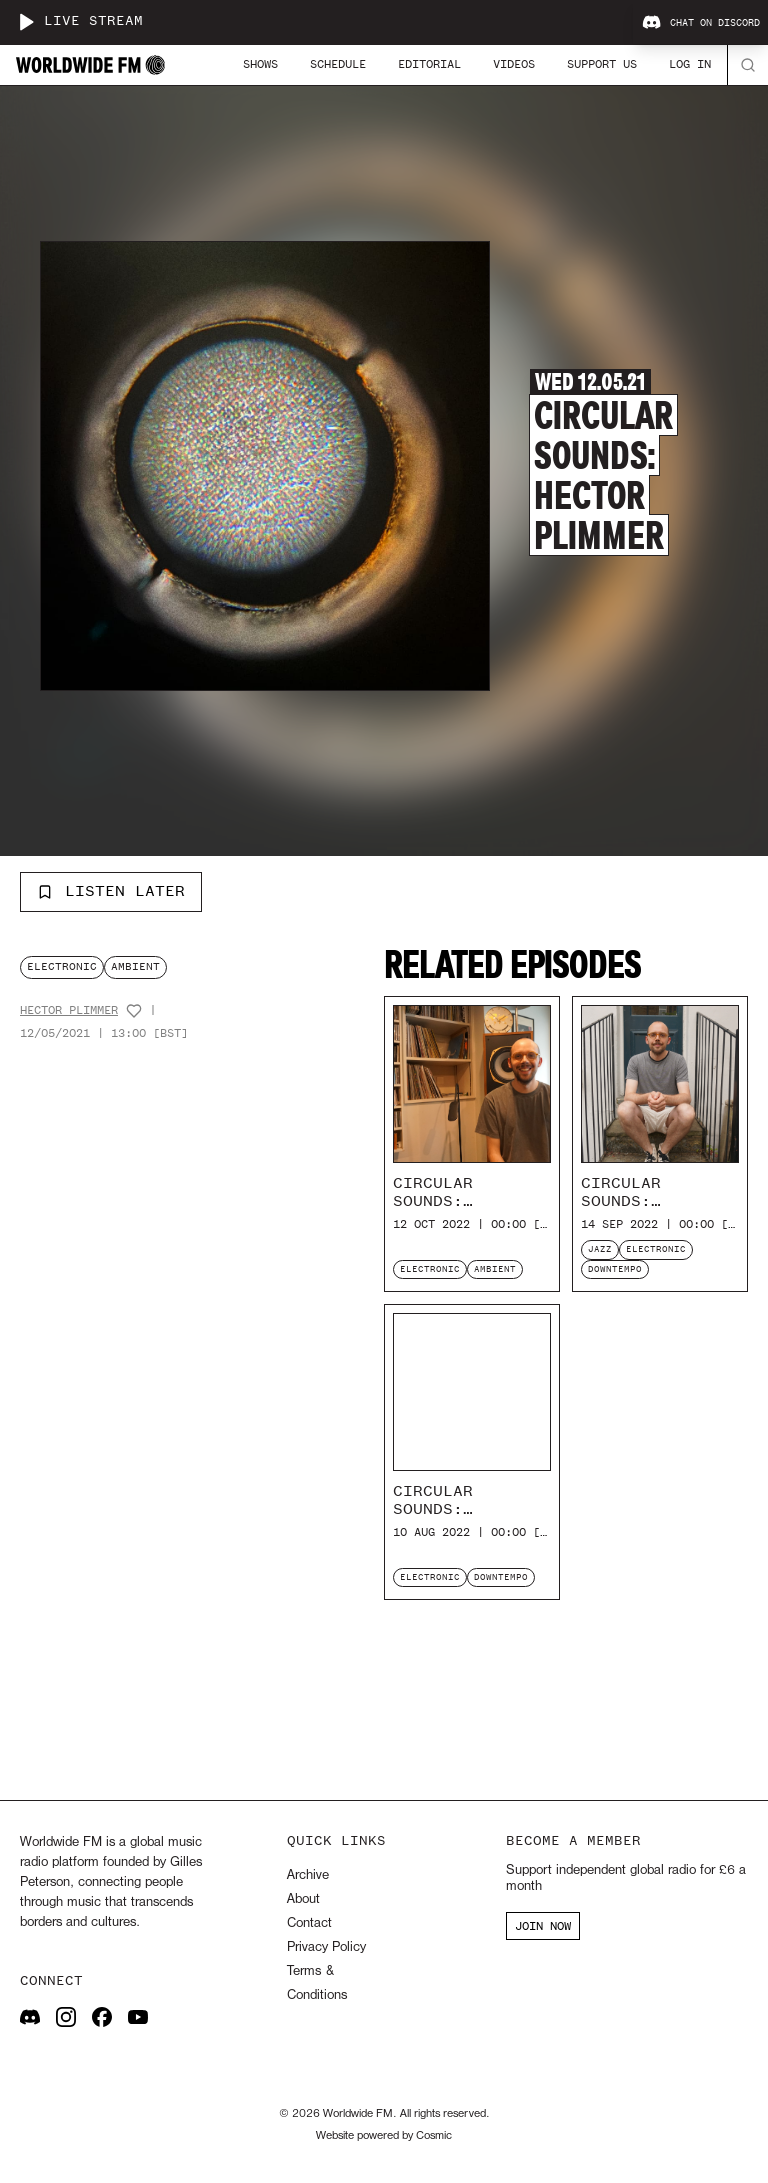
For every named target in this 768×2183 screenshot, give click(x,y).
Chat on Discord (701, 23)
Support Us (602, 64)
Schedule (338, 64)
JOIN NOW (543, 1926)
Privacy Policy (326, 1947)
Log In (690, 64)
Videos (514, 64)
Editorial (429, 64)
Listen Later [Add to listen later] (111, 891)
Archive (308, 1875)
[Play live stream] (26, 22)
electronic (62, 966)
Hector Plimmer (69, 1010)
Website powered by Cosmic (384, 2136)
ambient (135, 966)
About (303, 1899)
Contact (309, 1923)
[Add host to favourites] (134, 1011)
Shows (260, 64)
